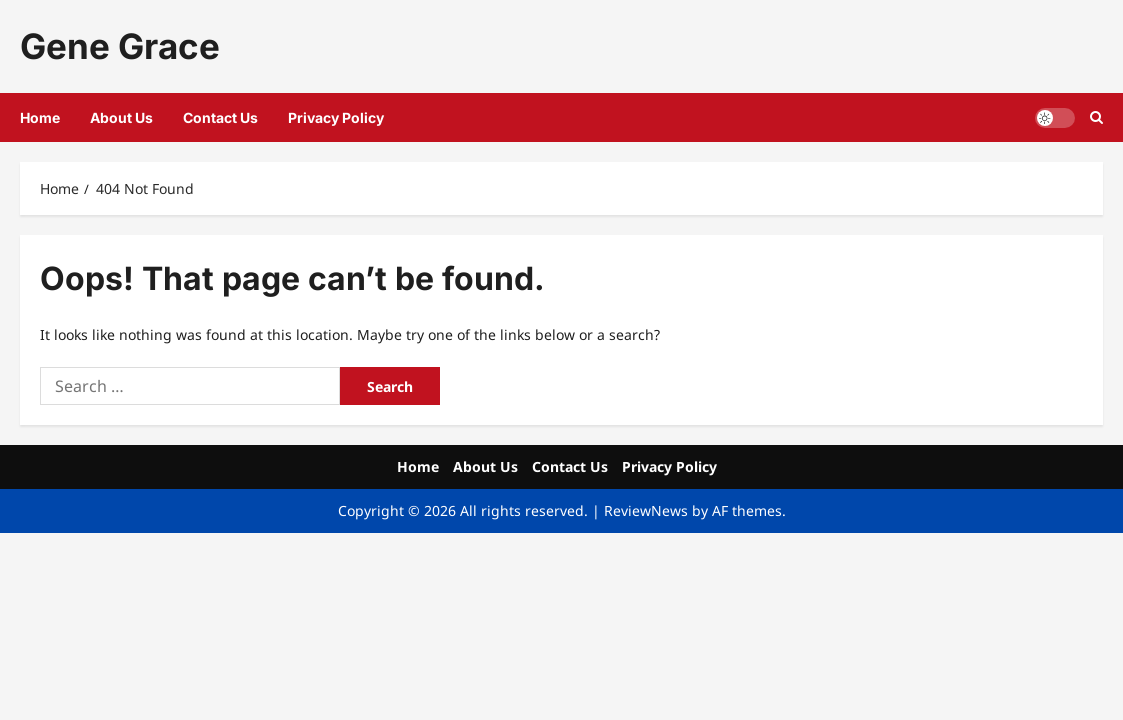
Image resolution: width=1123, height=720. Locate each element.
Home (40, 117)
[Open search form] (1096, 117)
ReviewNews (646, 510)
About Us (121, 117)
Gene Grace (120, 46)
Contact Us (220, 117)
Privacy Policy (336, 117)
